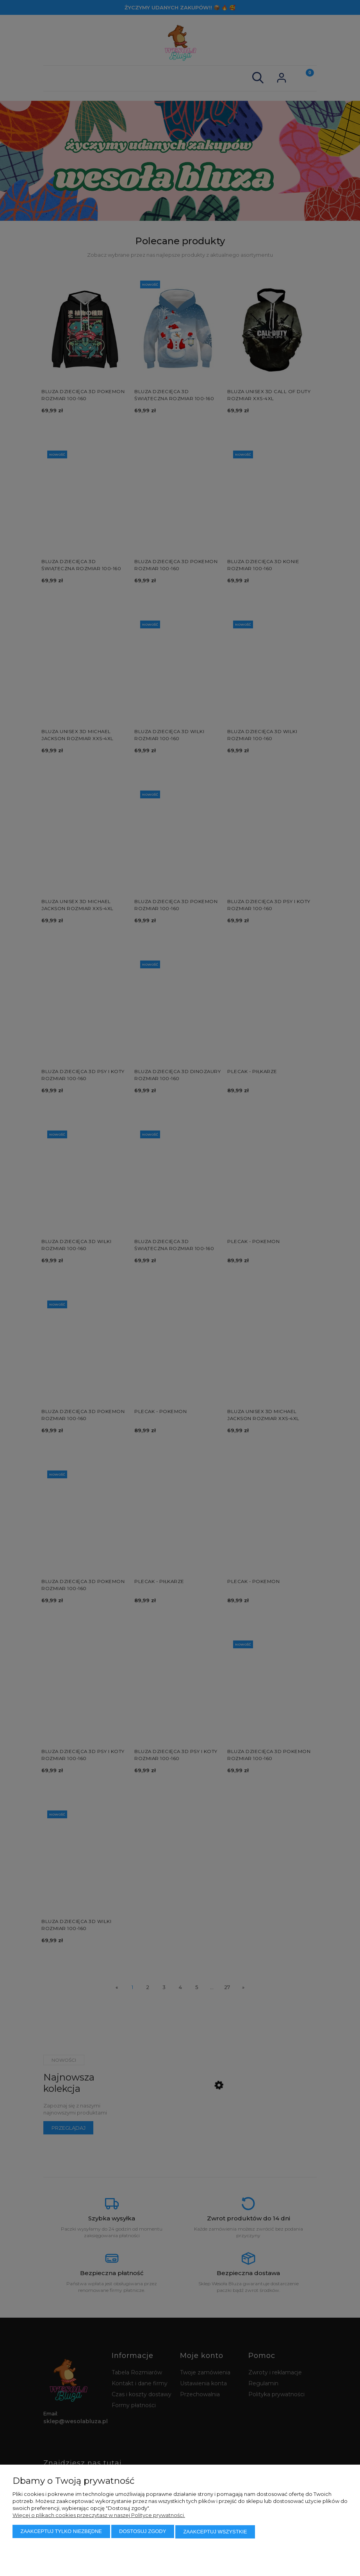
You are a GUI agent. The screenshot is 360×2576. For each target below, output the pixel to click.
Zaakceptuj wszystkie (215, 2532)
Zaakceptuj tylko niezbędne (61, 2532)
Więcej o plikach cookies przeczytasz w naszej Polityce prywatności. (98, 2515)
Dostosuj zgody (142, 2532)
